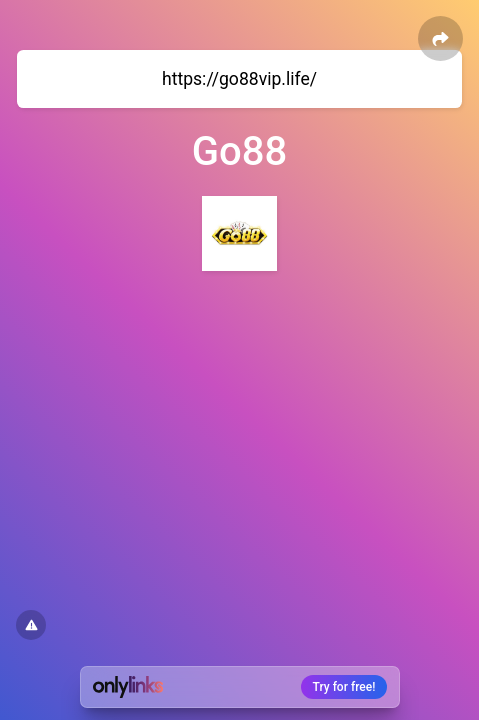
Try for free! (344, 687)
